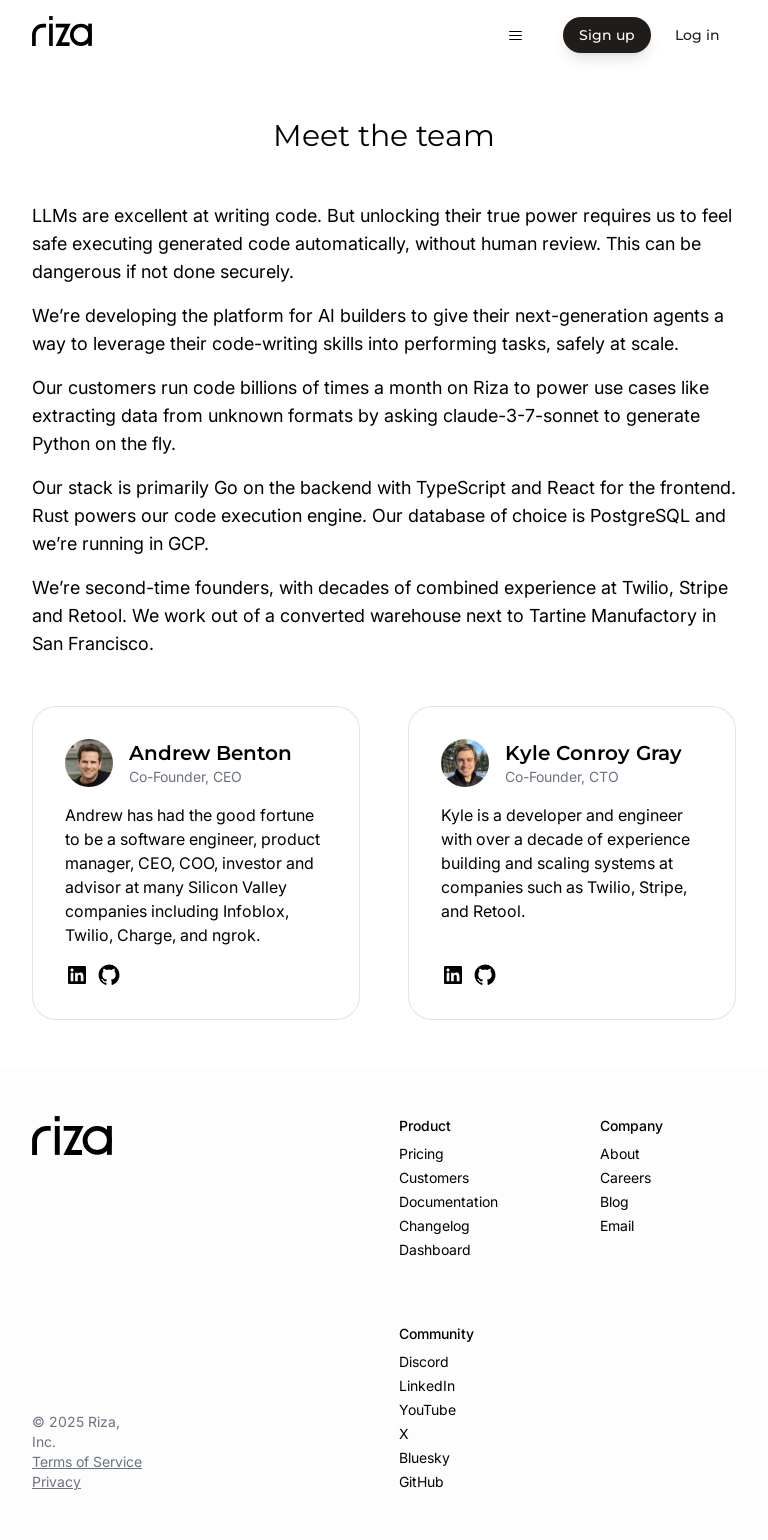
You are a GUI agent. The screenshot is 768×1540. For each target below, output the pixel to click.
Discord (424, 1361)
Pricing (421, 1153)
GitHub (421, 1481)
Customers (434, 1177)
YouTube (427, 1409)
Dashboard (435, 1249)
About (620, 1153)
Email (617, 1225)
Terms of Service (87, 1461)
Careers (625, 1177)
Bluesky (424, 1457)
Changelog (434, 1225)
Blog (614, 1201)
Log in (697, 35)
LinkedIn (427, 1385)
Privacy (56, 1481)
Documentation (448, 1201)
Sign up (607, 35)
